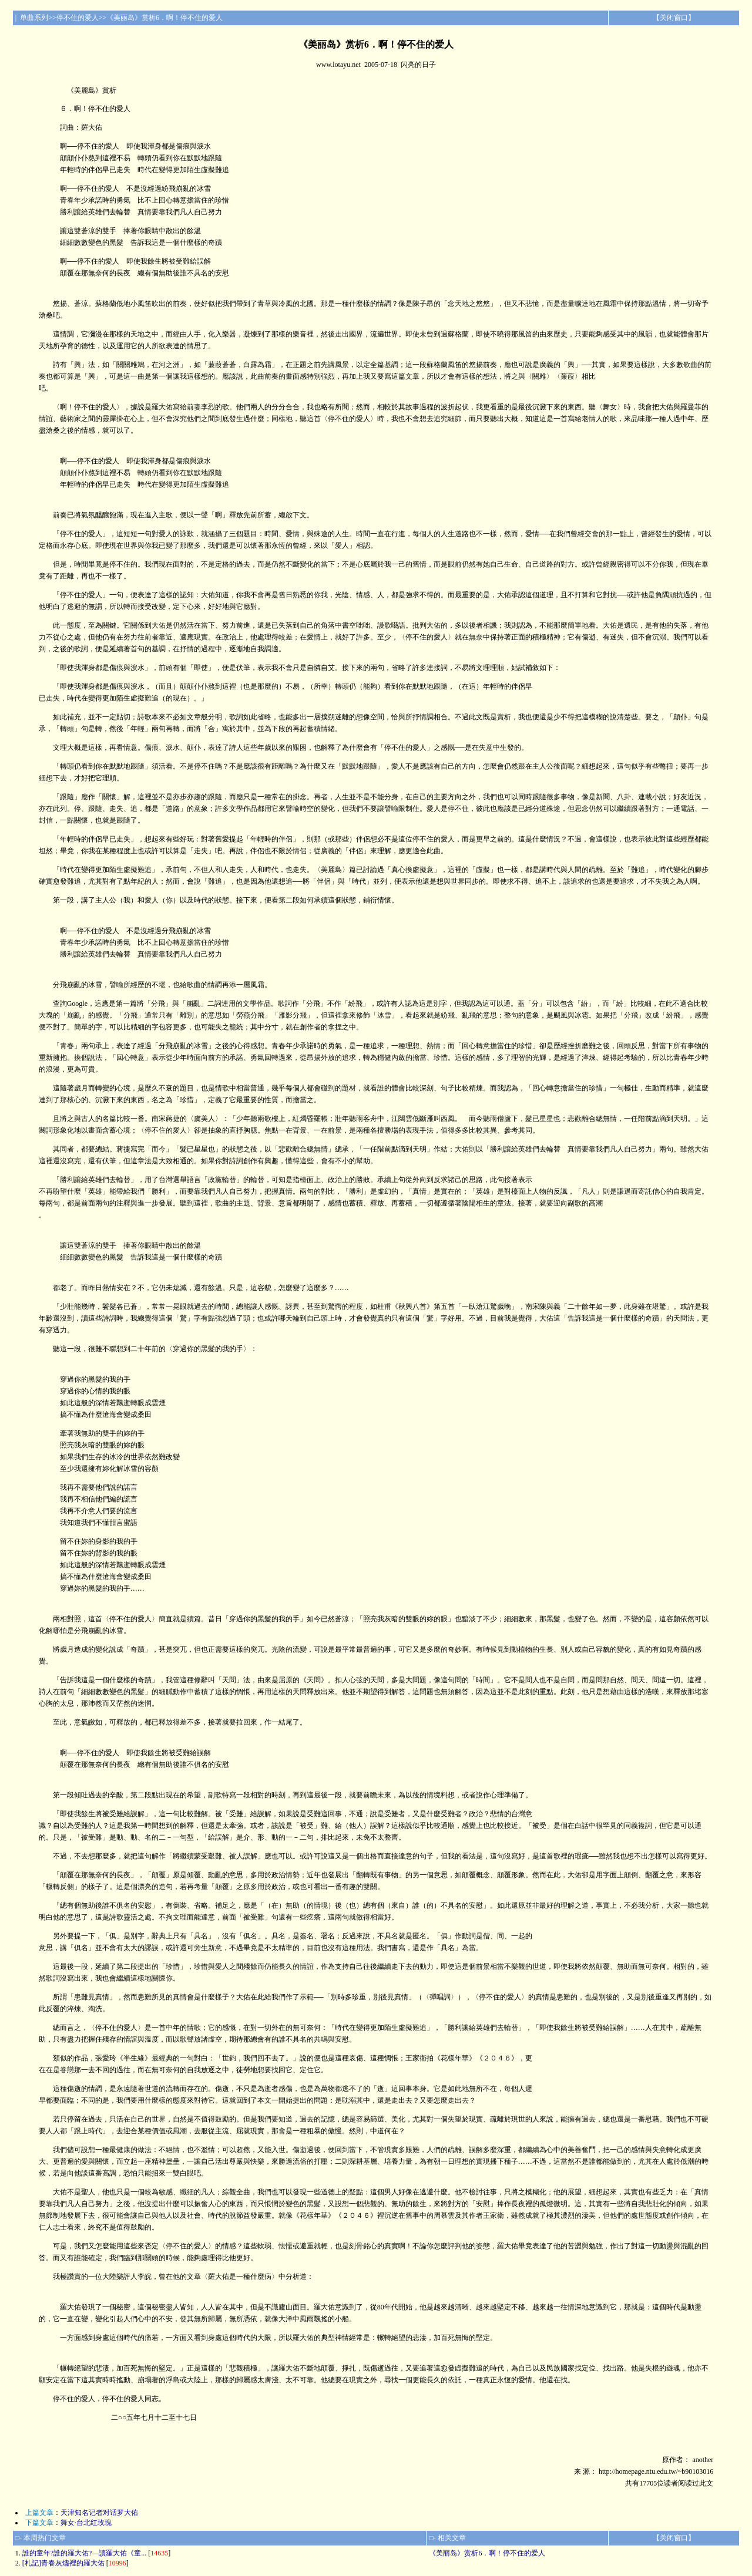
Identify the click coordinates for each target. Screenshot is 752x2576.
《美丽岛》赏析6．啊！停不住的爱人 (487, 2553)
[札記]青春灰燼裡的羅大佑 (63, 2563)
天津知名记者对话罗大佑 (99, 2512)
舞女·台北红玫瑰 (86, 2522)
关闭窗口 (674, 18)
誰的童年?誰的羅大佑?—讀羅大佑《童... (85, 2553)
